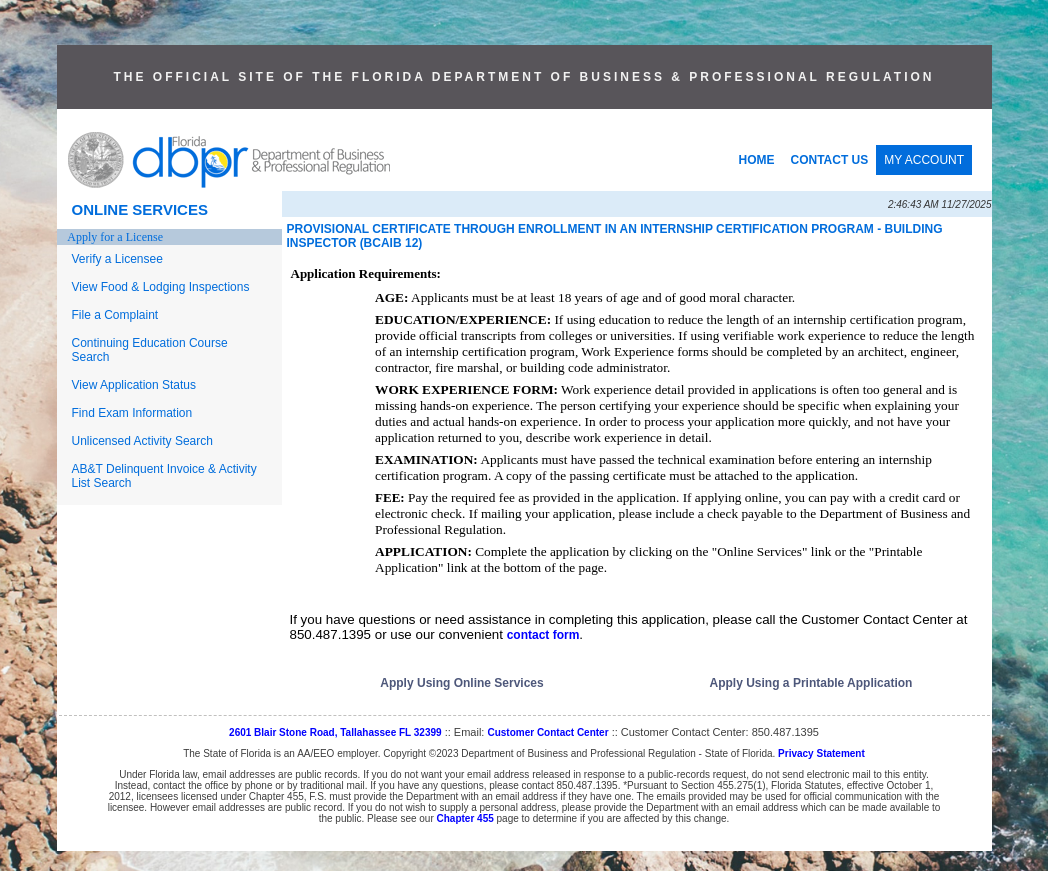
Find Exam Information (132, 413)
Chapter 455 (465, 818)
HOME (757, 160)
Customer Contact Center (547, 732)
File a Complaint (115, 315)
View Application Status (134, 385)
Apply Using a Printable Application (811, 683)
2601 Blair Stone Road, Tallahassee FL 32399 (335, 732)
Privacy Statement (821, 753)
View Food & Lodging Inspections (161, 287)
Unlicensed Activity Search (142, 441)
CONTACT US (830, 160)
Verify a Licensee (117, 259)
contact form (543, 635)
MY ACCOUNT (924, 160)
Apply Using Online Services (461, 683)
